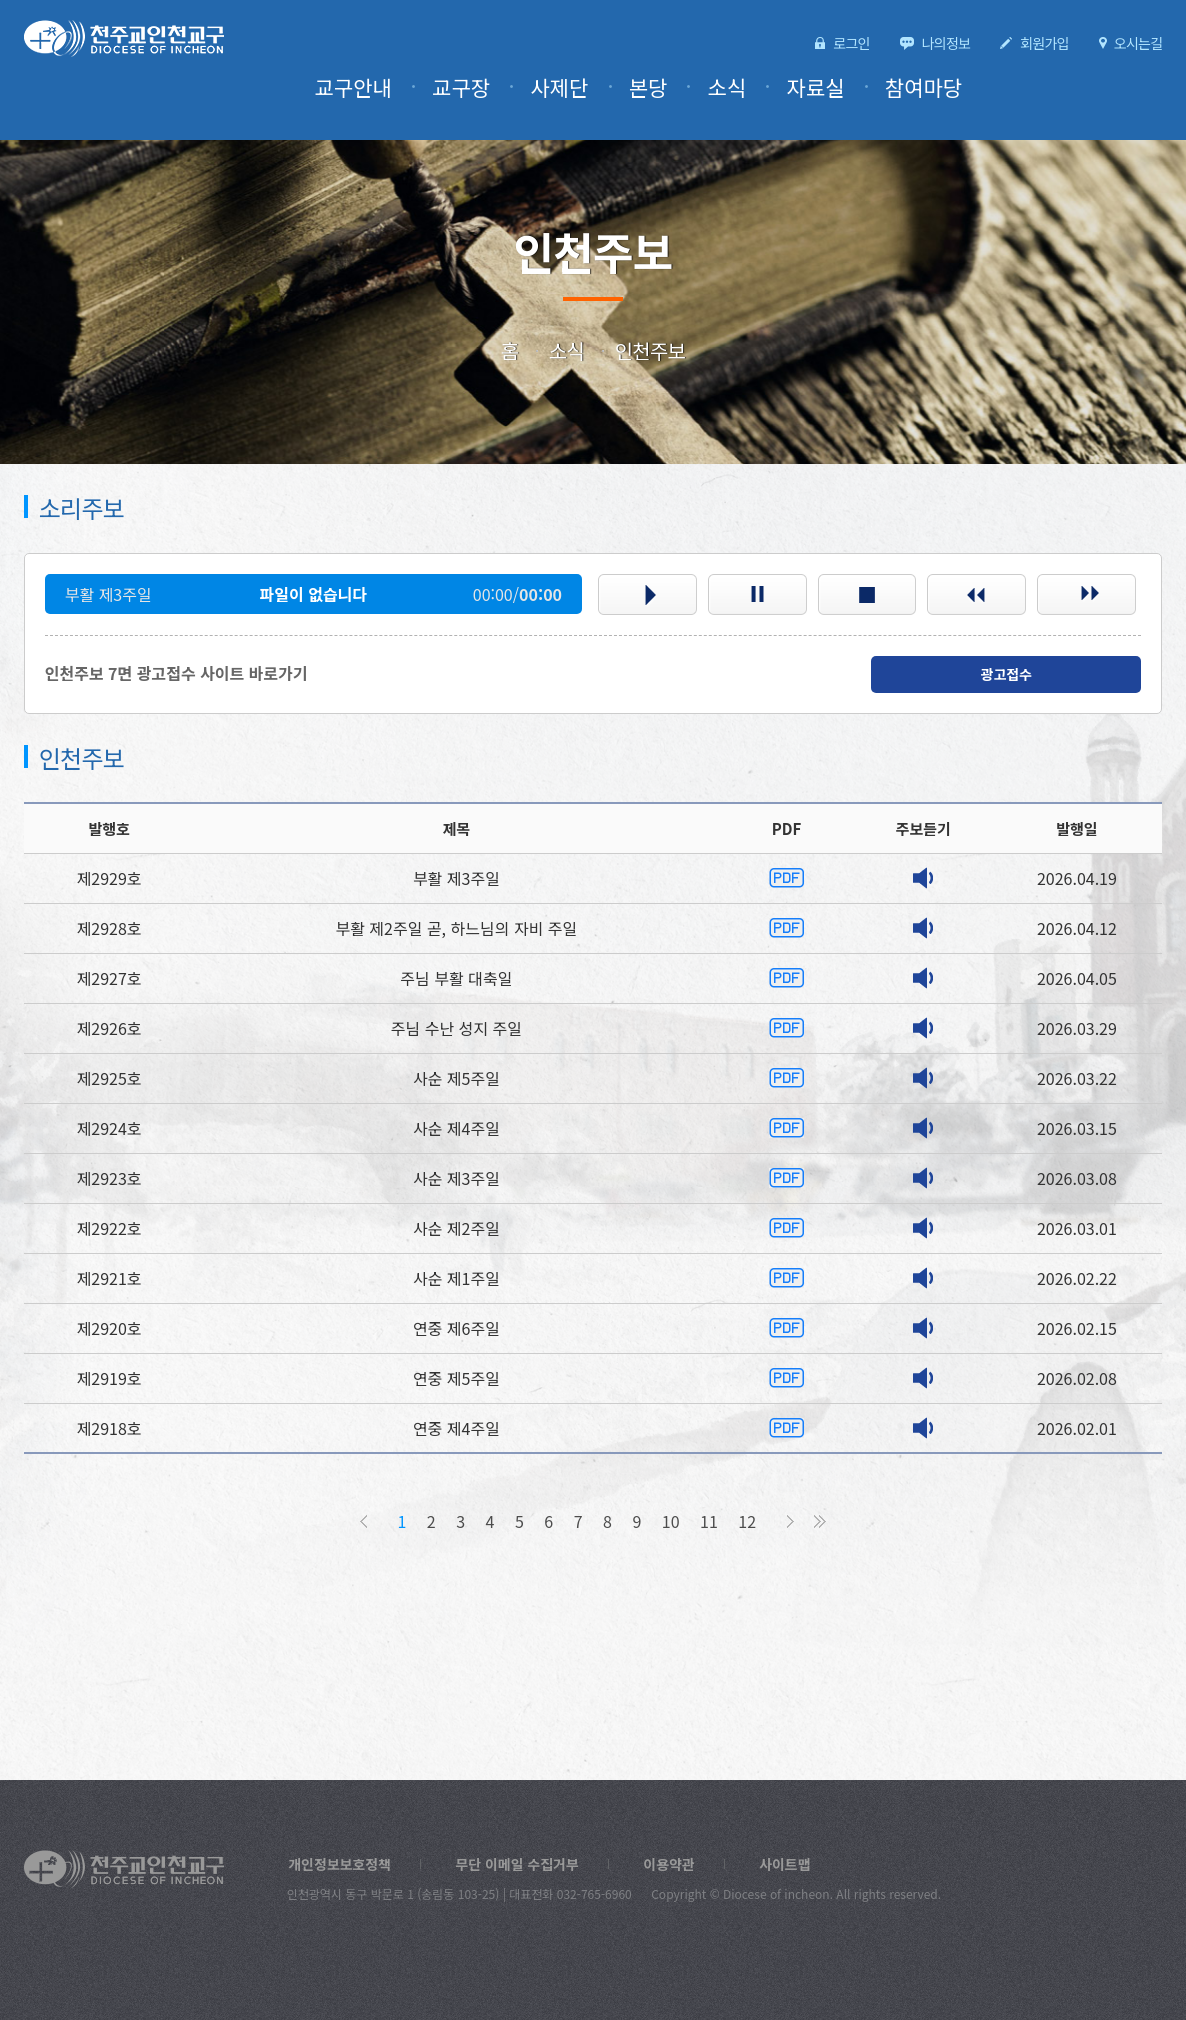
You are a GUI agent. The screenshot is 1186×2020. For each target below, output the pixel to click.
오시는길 (1139, 43)
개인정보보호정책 (336, 1864)
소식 (738, 87)
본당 (662, 87)
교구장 (483, 87)
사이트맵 (762, 1864)
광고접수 (1006, 674)
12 (744, 1521)
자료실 (823, 87)
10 (673, 1521)
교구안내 (380, 87)
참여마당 (926, 87)
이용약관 (650, 1864)
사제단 (577, 87)
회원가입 (1049, 43)
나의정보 (954, 43)
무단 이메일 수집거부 (505, 1864)
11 (709, 1521)
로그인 (864, 43)
